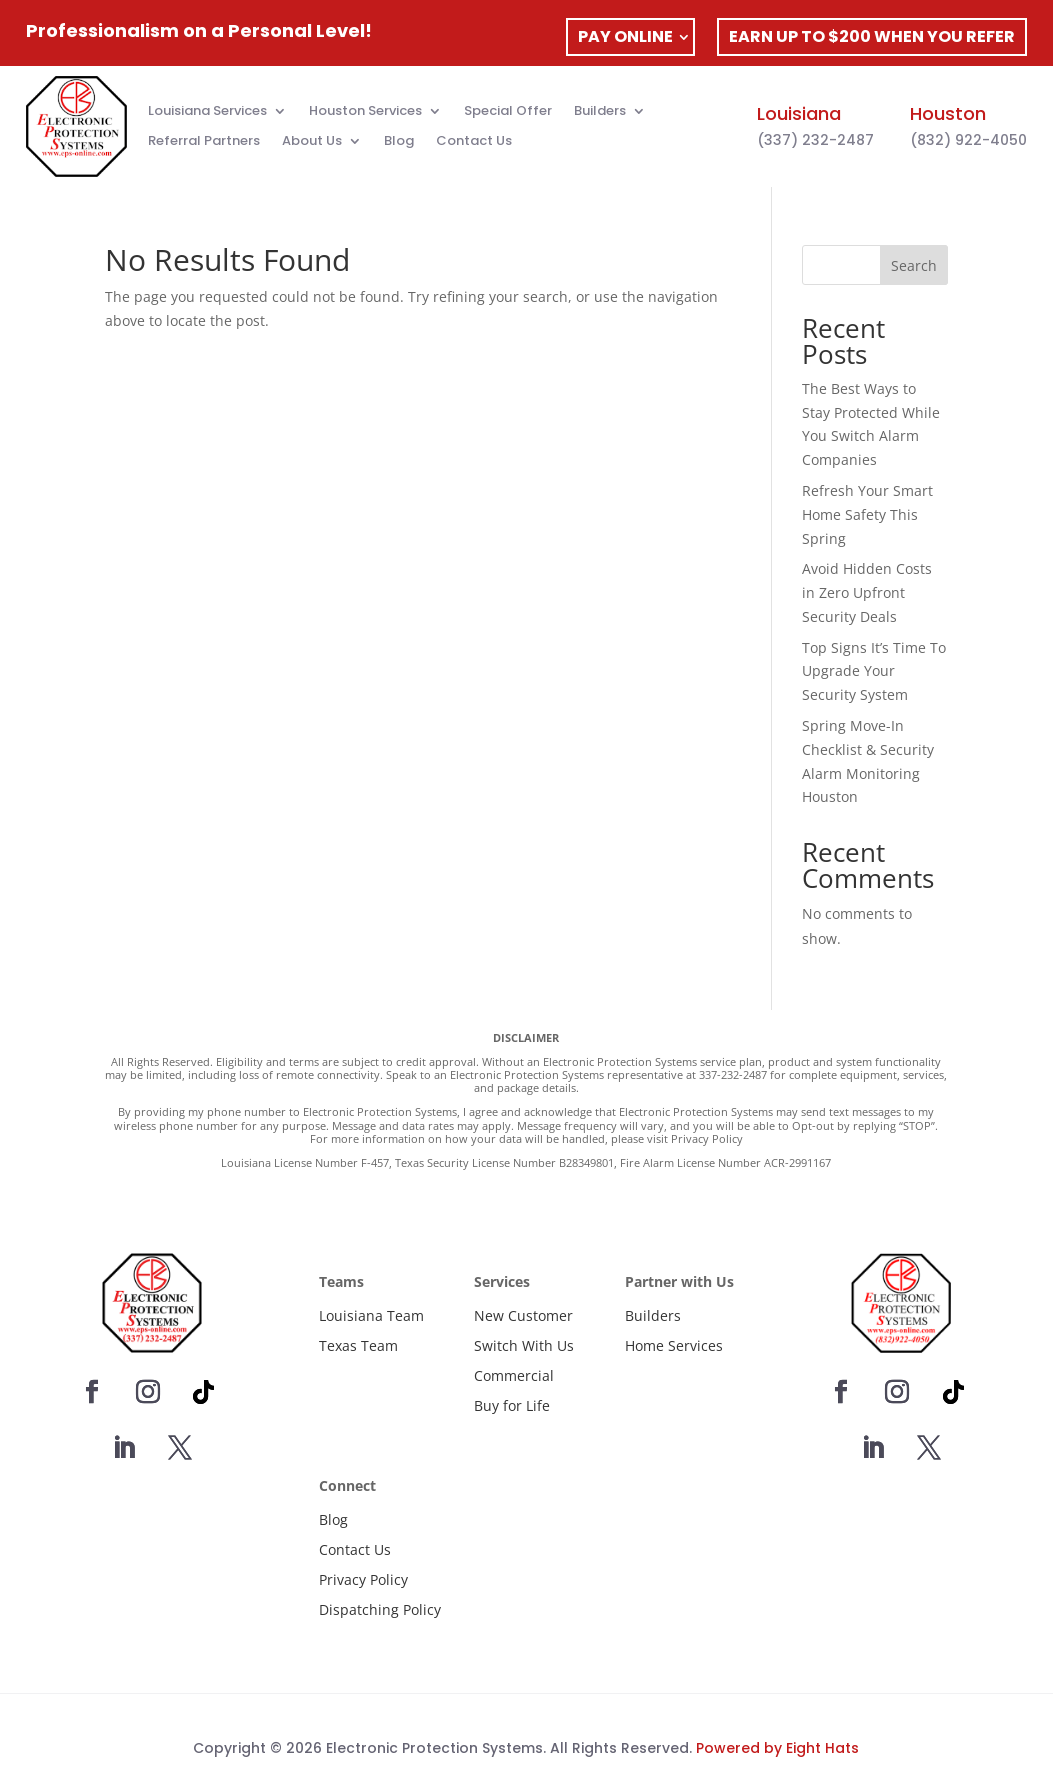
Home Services (674, 1345)
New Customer (523, 1315)
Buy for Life (512, 1405)
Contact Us (474, 142)
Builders (600, 112)
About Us (312, 142)
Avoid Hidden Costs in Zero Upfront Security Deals (867, 592)
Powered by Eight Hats (777, 1748)
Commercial (514, 1375)
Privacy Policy (363, 1579)
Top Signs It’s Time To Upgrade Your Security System (874, 671)
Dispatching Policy (380, 1609)
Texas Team (358, 1345)
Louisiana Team (371, 1315)
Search (914, 265)
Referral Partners (204, 142)
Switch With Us (524, 1345)
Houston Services (365, 112)
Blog (399, 142)
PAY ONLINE (625, 36)
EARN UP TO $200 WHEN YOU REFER (872, 36)
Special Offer (508, 112)
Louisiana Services (207, 112)
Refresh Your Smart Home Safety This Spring (867, 514)
